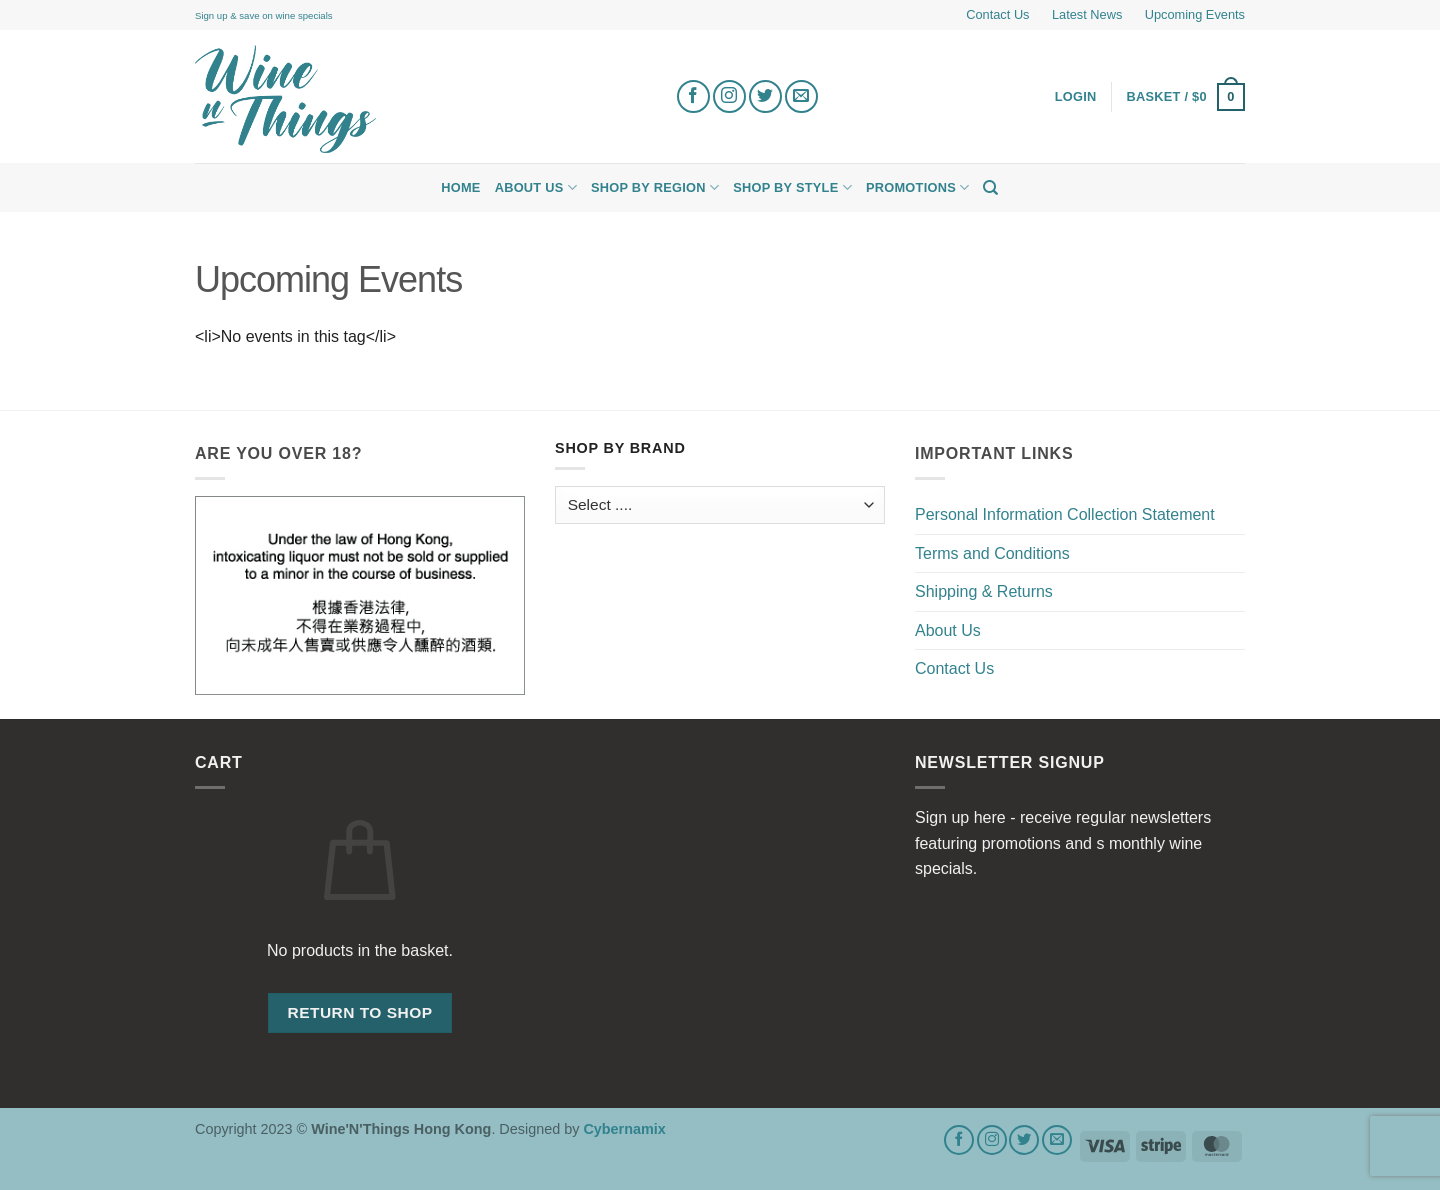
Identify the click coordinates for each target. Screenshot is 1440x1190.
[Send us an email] (801, 96)
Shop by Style (792, 187)
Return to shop (359, 1012)
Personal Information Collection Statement (1065, 514)
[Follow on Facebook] (693, 96)
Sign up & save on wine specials (264, 15)
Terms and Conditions (992, 553)
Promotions (917, 187)
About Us (536, 187)
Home (460, 187)
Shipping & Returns (984, 591)
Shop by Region (655, 187)
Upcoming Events (1195, 14)
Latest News (1087, 14)
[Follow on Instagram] (729, 96)
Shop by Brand (620, 448)
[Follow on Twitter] (765, 96)
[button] (1186, 97)
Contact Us (997, 14)
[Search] (990, 188)
